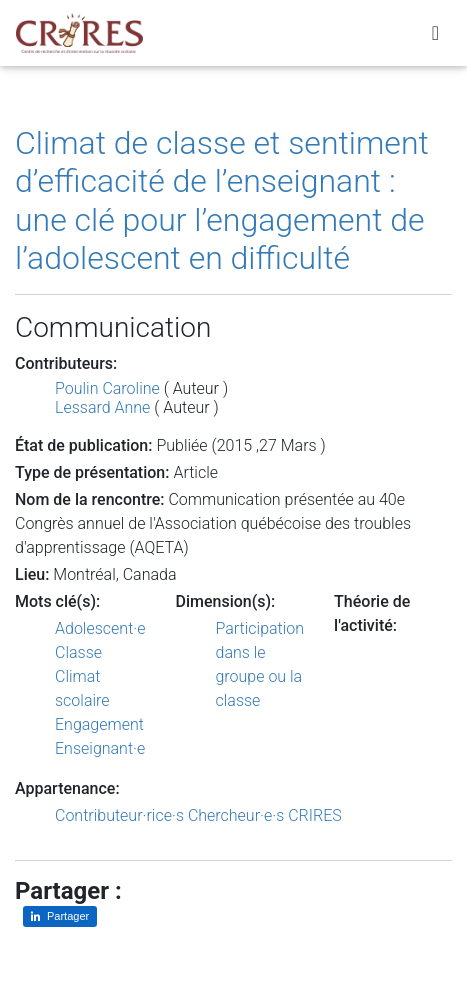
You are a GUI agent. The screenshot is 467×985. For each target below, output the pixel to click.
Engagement (99, 724)
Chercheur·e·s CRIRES (265, 815)
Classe (78, 652)
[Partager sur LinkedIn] (60, 916)
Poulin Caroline (107, 388)
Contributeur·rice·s (119, 815)
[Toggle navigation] (435, 33)
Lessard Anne (102, 407)
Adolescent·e (100, 628)
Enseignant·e (100, 748)
